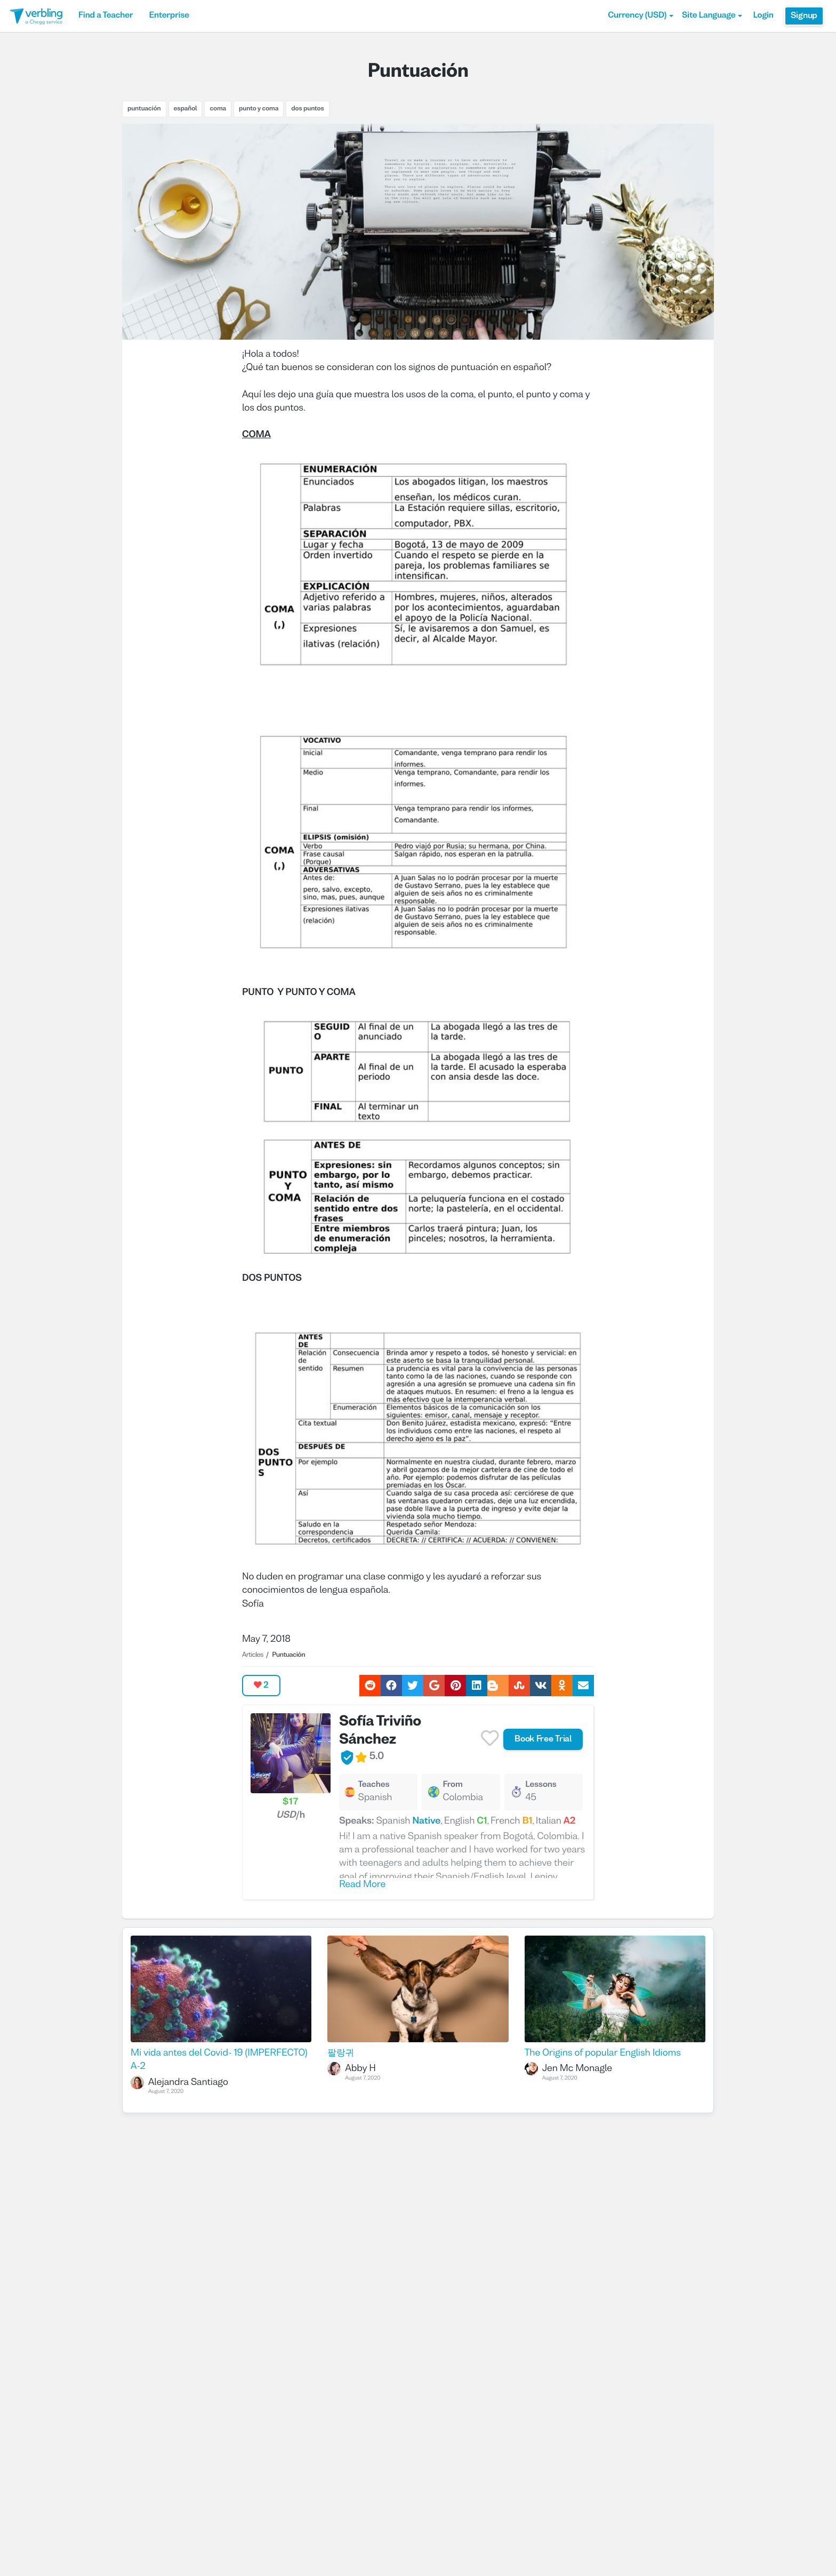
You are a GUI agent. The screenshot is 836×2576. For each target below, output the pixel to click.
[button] (640, 16)
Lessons (540, 1785)
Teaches (373, 1785)
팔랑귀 (340, 2053)
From (452, 1785)
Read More (362, 1884)
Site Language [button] (712, 16)
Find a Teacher (105, 16)
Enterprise (169, 16)
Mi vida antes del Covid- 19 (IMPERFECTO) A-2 (219, 2060)
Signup (804, 16)
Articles (252, 1655)
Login (763, 16)
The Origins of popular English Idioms (603, 2053)
